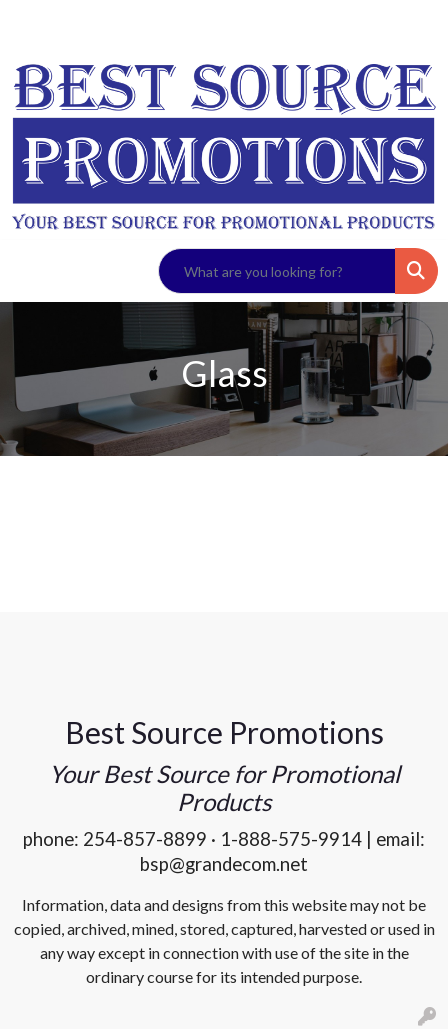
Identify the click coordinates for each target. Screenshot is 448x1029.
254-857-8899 (145, 839)
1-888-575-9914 (291, 839)
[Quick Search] (277, 271)
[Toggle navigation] (31, 271)
